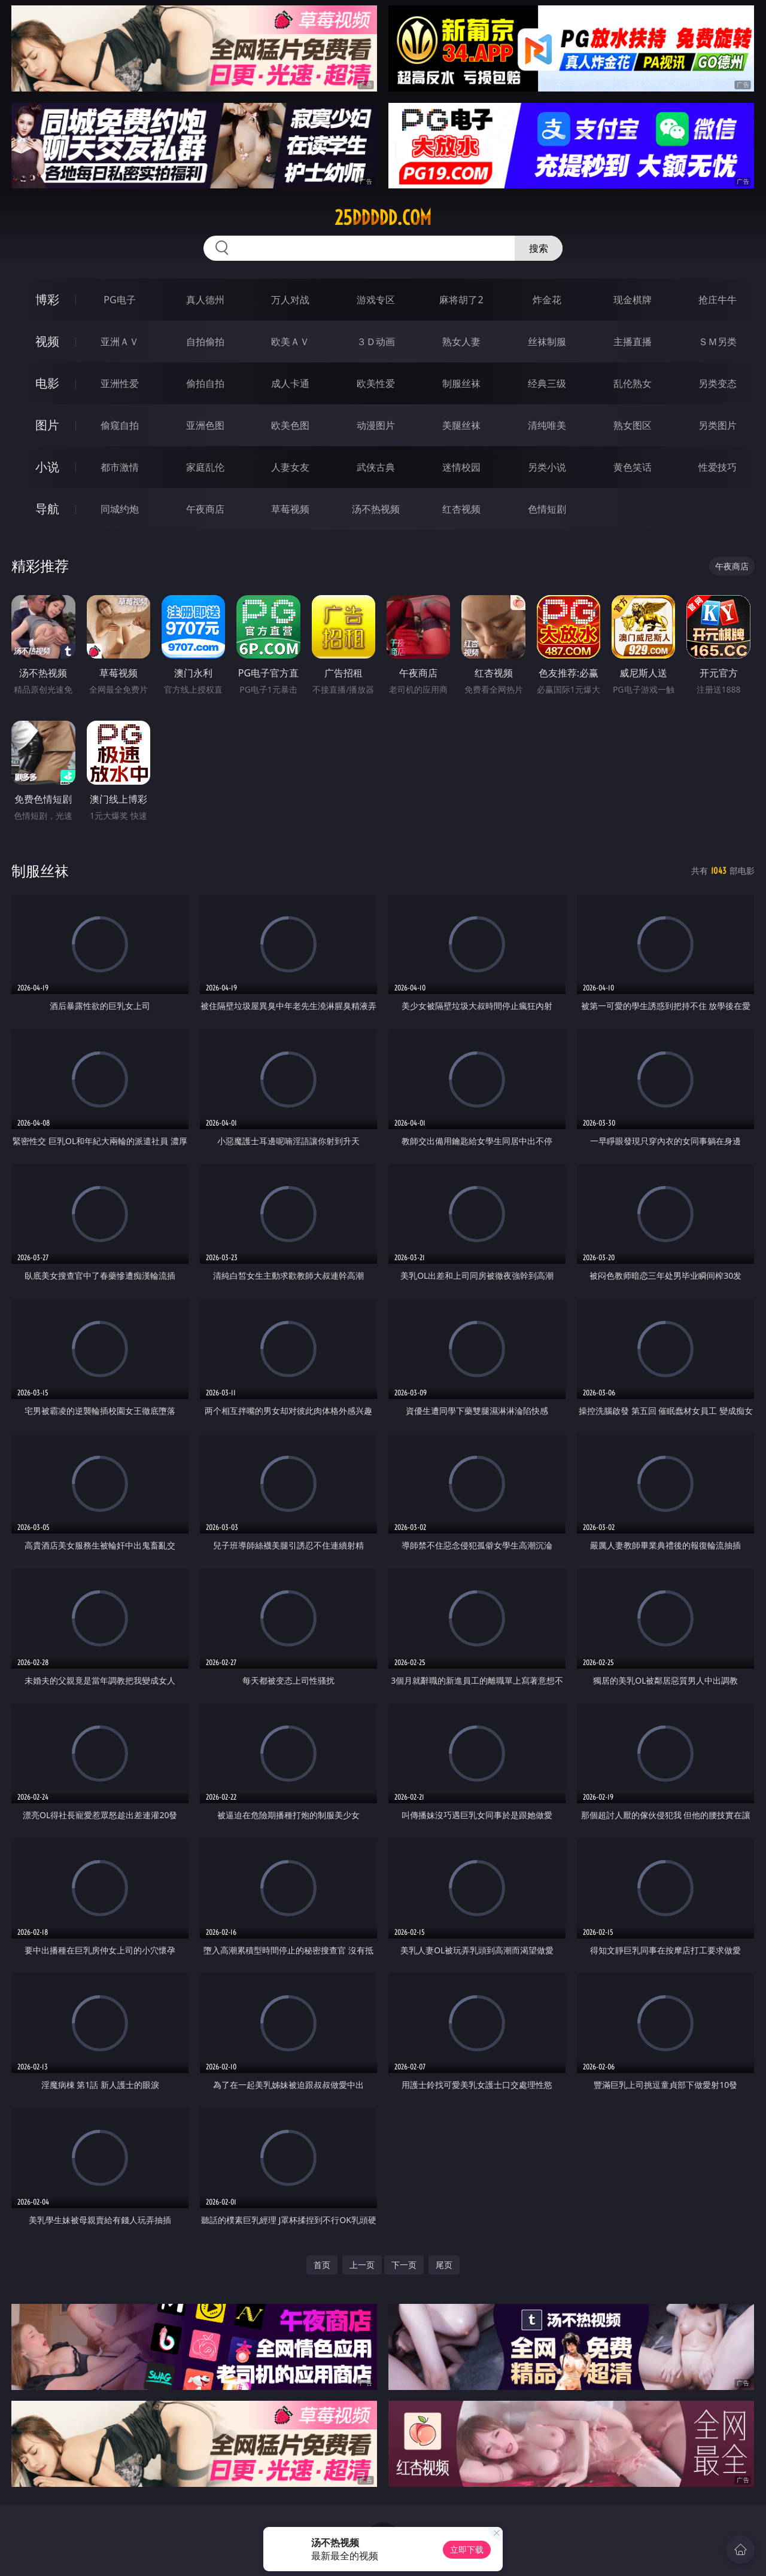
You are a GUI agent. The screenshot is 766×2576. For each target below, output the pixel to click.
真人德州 (205, 299)
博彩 (47, 299)
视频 (47, 341)
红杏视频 (461, 509)
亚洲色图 (205, 425)
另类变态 (717, 383)
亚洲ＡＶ (120, 341)
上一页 (362, 2264)
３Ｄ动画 (376, 341)
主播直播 (632, 341)
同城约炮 (120, 509)
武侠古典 (376, 467)
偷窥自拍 (120, 425)
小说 (47, 467)
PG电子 (119, 299)
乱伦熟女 (632, 383)
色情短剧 (547, 509)
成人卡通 (290, 383)
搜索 (538, 248)
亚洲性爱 (120, 383)
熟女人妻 (461, 341)
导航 (47, 509)
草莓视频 (290, 509)
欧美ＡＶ (290, 341)
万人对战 (290, 299)
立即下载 (467, 2549)
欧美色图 (290, 425)
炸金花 (547, 299)
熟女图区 (632, 425)
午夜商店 (205, 509)
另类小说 (547, 467)
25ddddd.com (383, 218)
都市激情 (120, 467)
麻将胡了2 (461, 299)
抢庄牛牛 (717, 299)
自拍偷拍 (205, 341)
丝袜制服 (547, 341)
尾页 (444, 2264)
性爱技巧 (717, 467)
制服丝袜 (461, 383)
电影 (47, 383)
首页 (322, 2264)
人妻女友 (290, 467)
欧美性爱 (376, 383)
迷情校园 (461, 467)
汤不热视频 (376, 509)
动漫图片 (376, 425)
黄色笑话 (632, 467)
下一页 (404, 2264)
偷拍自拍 (205, 383)
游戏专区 (376, 299)
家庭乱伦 (205, 467)
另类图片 (717, 425)
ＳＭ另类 (717, 341)
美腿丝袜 (461, 425)
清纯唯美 (547, 425)
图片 (47, 425)
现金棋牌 (632, 299)
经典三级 (547, 383)
